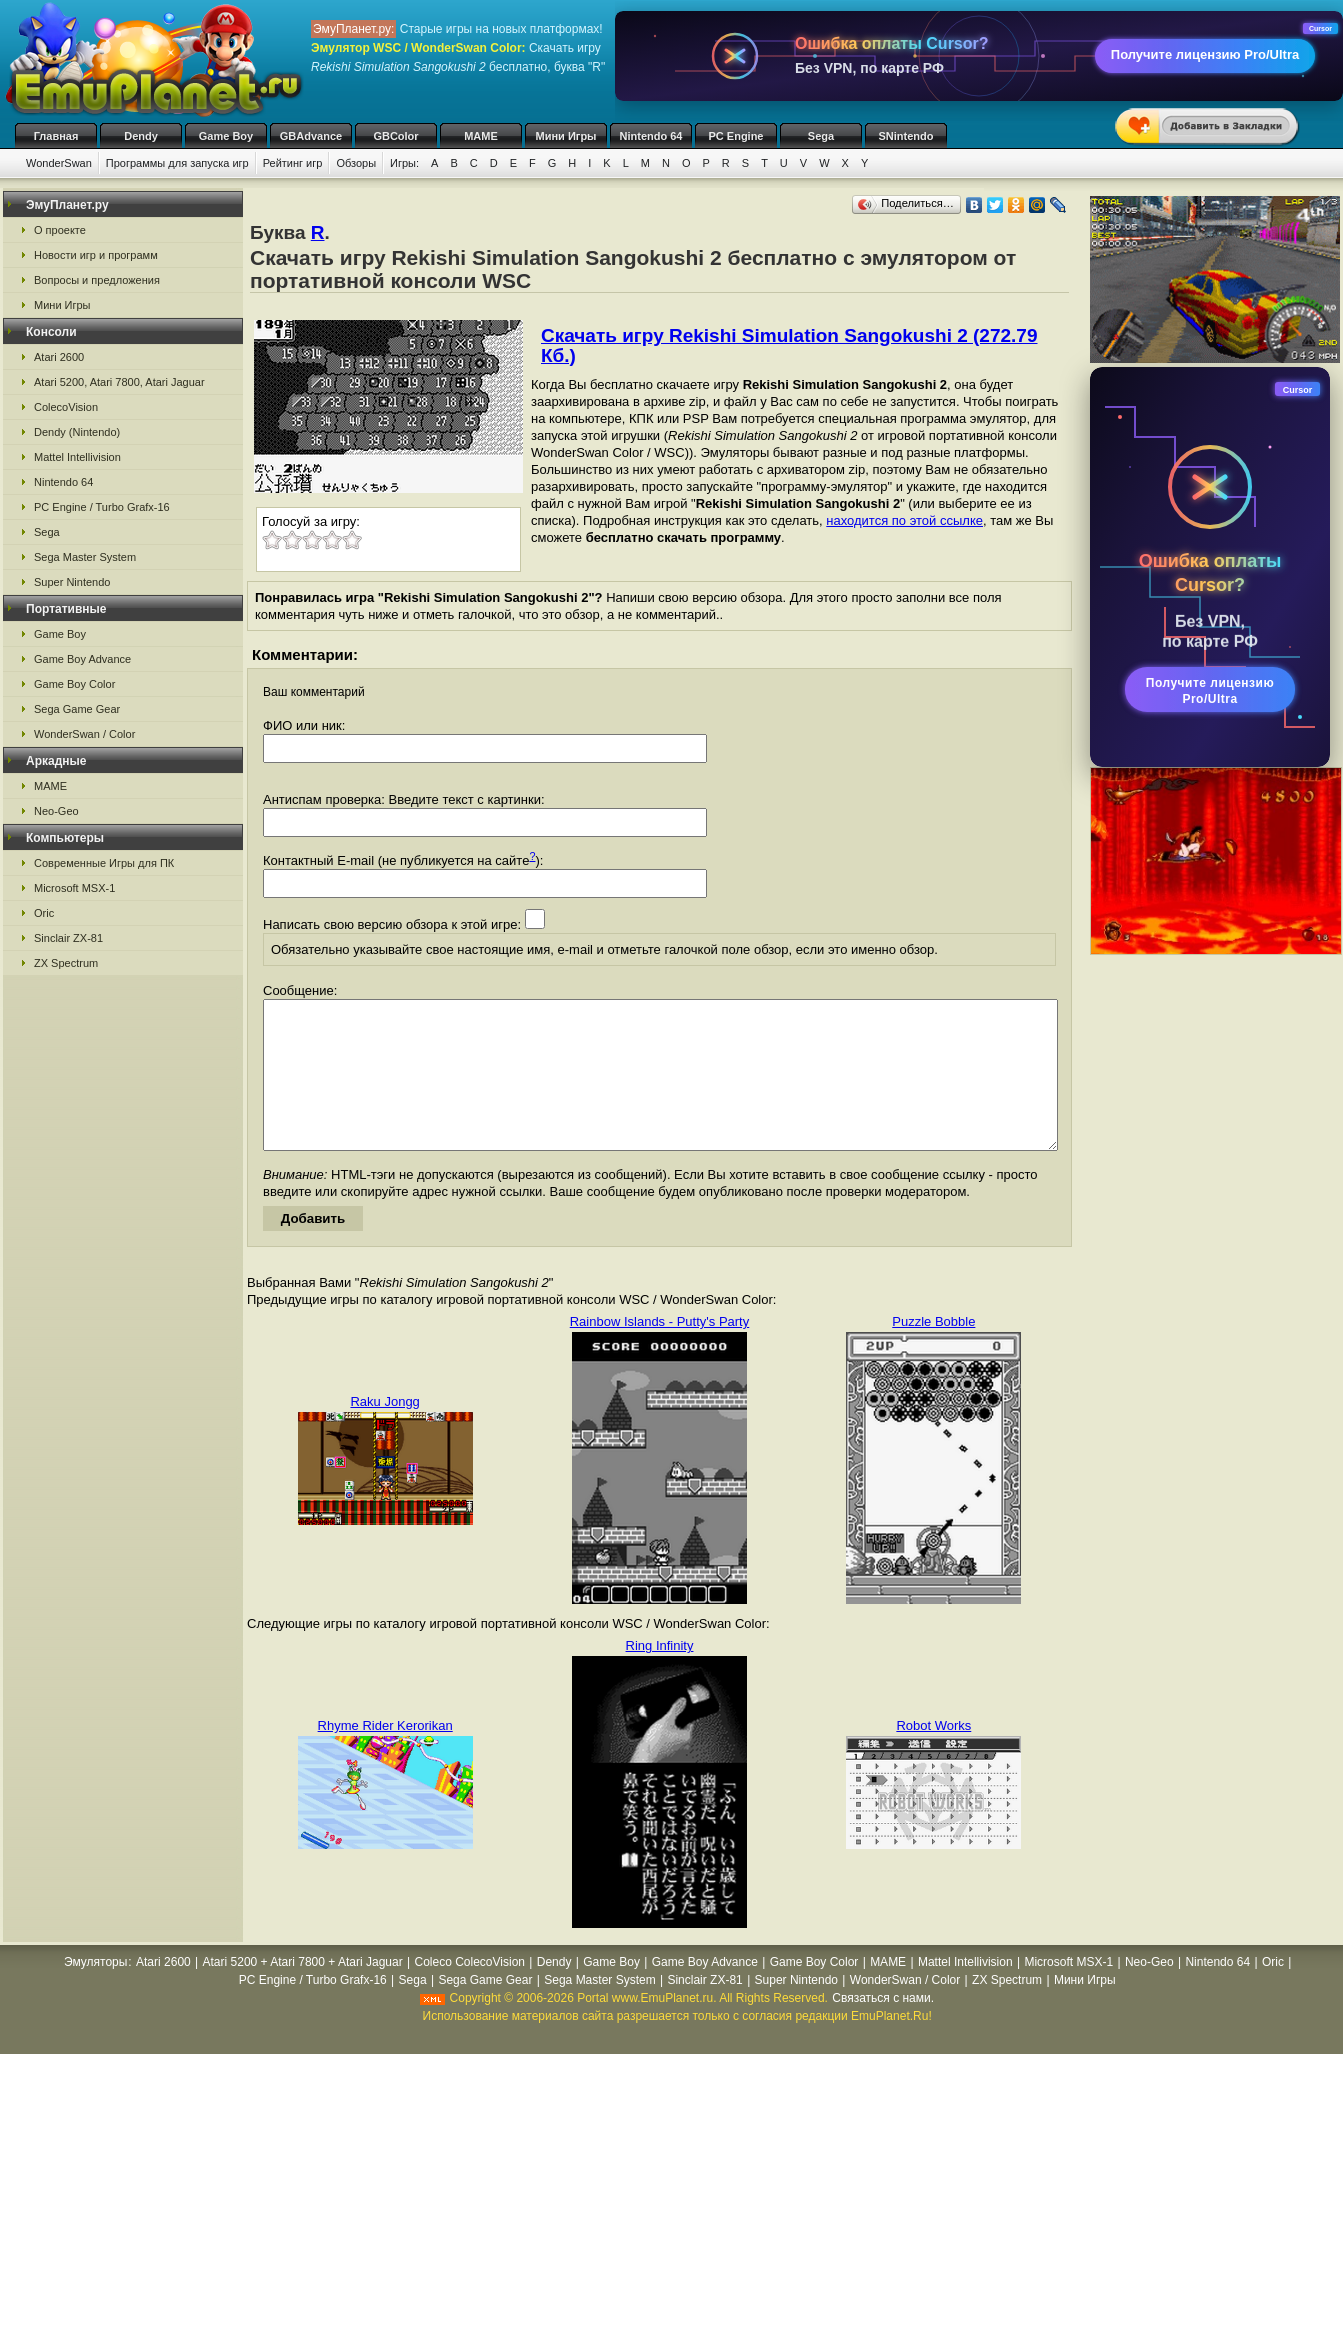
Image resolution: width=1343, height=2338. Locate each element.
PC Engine (735, 136)
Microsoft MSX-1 (74, 888)
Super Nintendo (72, 582)
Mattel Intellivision (77, 457)
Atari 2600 (59, 357)
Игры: (404, 163)
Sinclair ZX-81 (68, 938)
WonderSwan (59, 163)
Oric (44, 913)
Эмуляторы (95, 1992)
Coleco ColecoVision (469, 1992)
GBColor (395, 136)
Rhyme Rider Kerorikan (385, 1755)
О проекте (60, 230)
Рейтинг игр (293, 163)
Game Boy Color (74, 684)
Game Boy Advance (82, 659)
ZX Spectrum (66, 963)
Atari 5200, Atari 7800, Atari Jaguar (119, 382)
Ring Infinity (660, 1675)
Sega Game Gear (77, 709)
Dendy (141, 136)
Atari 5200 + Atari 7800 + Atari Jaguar (303, 1992)
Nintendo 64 (651, 136)
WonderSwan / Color (84, 734)
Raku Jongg (384, 1431)
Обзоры (356, 163)
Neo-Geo (56, 811)
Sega (821, 136)
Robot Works (933, 1755)
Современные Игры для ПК (104, 863)
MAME (481, 136)
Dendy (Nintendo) (77, 432)
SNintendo (906, 136)
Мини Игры (566, 136)
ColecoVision (66, 407)
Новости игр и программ (96, 255)
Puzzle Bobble (933, 1351)
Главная (56, 136)
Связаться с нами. (883, 2028)
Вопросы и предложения (97, 280)
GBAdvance (311, 136)
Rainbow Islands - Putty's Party (660, 1351)
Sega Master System (85, 557)
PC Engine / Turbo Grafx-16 (102, 507)
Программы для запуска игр (177, 163)
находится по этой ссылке (904, 520)
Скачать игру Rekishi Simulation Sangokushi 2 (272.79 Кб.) (789, 345)
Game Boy (226, 136)
